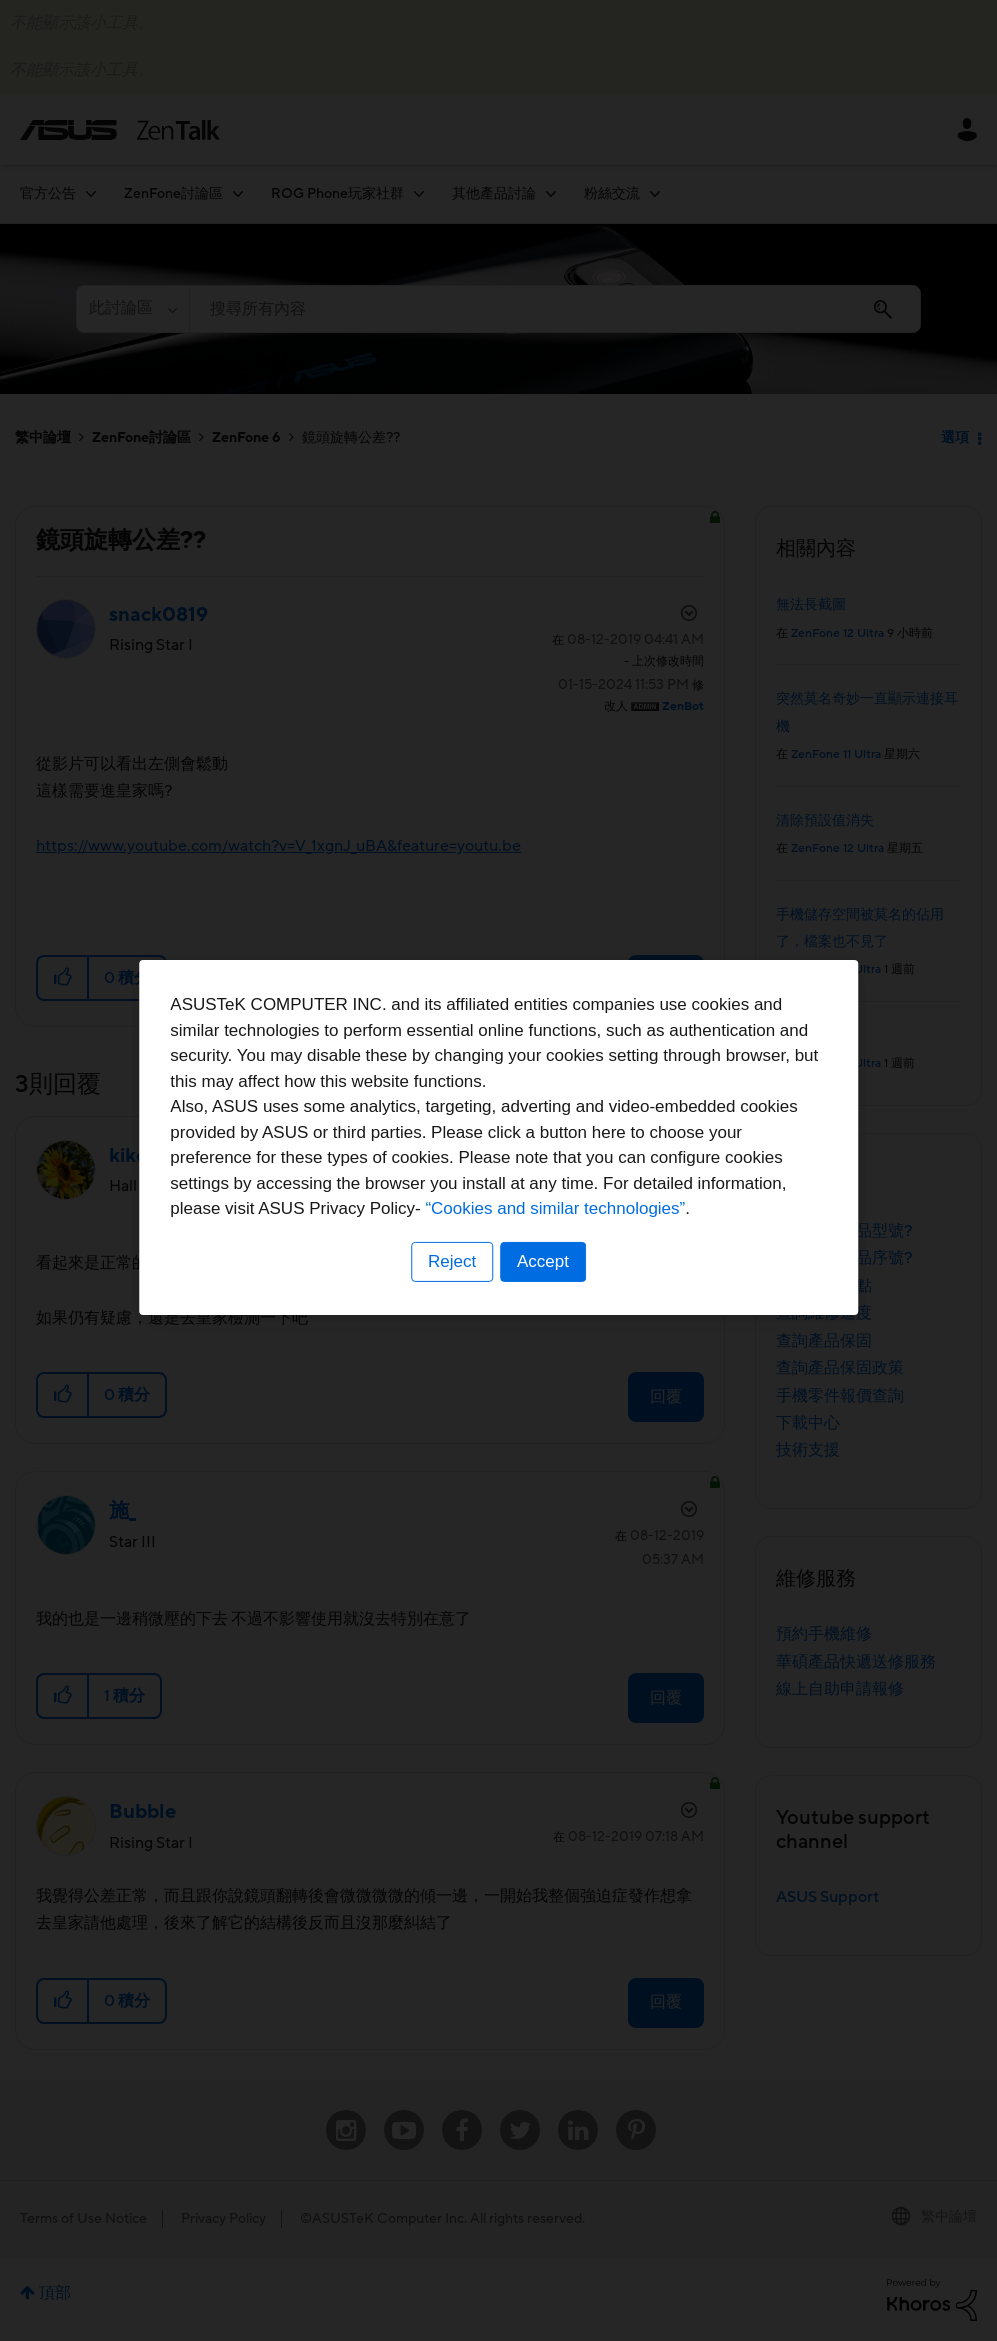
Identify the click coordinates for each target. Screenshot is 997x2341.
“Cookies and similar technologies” (560, 1242)
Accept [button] (544, 1294)
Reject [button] (451, 1294)
